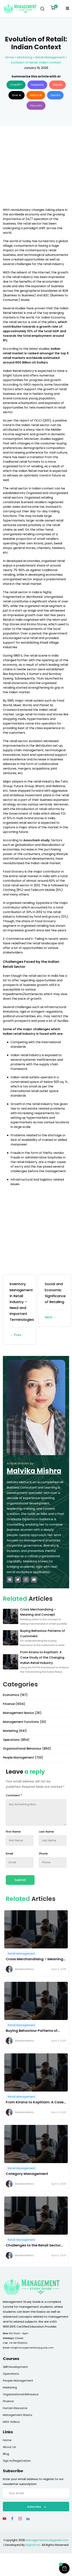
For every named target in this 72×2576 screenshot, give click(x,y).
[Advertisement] (36, 169)
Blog (6, 2454)
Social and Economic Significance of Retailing (55, 1301)
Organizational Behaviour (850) (27, 1749)
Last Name (46, 1832)
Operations (11, 2374)
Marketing (24, 57)
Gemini (55, 95)
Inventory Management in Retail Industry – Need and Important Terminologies (22, 1310)
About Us (9, 2447)
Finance (8, 2401)
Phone (43, 1853)
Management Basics (17, 2415)
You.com (36, 105)
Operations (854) (16, 1740)
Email (9, 1853)
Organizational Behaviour (21, 2394)
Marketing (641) (15, 1731)
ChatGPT (16, 85)
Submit (20, 1880)
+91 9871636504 (18, 2343)
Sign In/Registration (17, 2461)
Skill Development (15, 2367)
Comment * (14, 1795)
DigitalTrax (33, 2545)
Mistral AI (36, 95)
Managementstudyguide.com (47, 2540)
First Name (13, 1832)
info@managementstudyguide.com (32, 2347)
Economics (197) (15, 1695)
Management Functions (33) (24, 1722)
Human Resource (15, 2408)
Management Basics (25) (22, 1713)
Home (9, 57)
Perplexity (37, 85)
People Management (18, 2381)
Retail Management (50, 57)
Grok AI (16, 95)
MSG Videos (11, 2422)
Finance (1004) (14, 1704)
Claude (57, 85)
